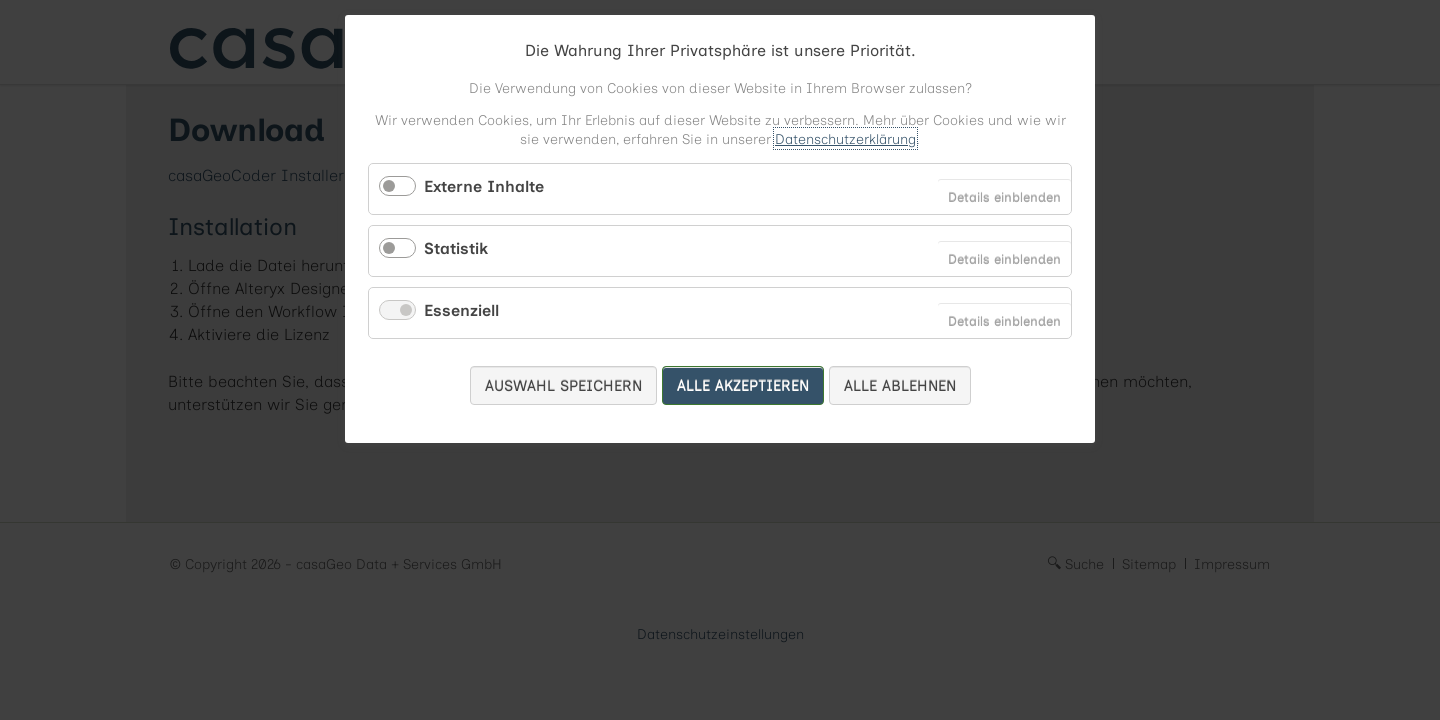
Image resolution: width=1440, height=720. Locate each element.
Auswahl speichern (563, 385)
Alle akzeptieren (743, 385)
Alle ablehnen (900, 385)
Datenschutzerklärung (845, 138)
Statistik (456, 248)
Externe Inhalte (484, 186)
